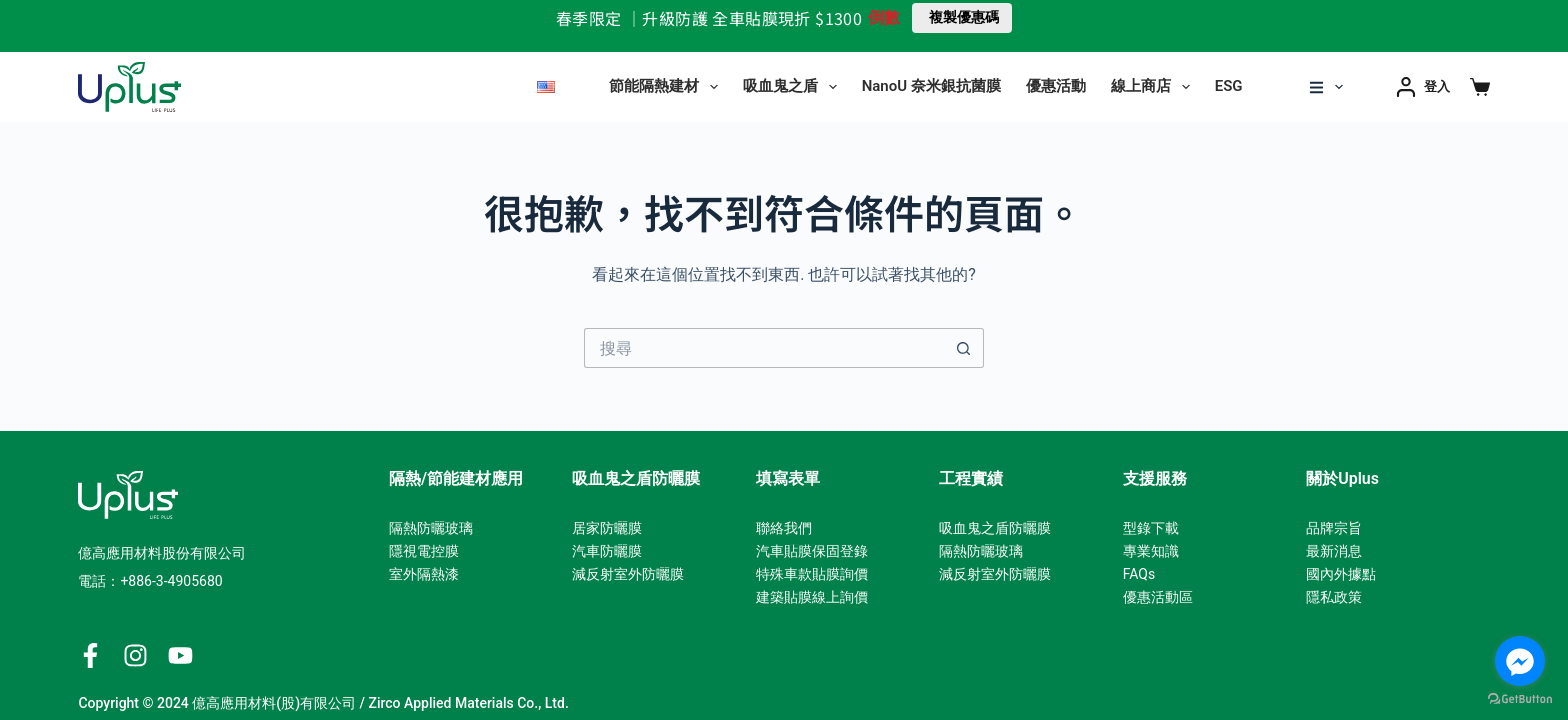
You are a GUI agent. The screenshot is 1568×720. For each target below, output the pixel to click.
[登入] (1423, 86)
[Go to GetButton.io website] (1520, 699)
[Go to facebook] (1520, 661)
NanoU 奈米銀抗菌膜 (931, 86)
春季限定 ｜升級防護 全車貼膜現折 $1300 (709, 18)
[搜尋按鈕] (964, 348)
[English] (546, 87)
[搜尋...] (764, 348)
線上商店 (1154, 87)
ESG (1229, 86)
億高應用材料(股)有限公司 (274, 703)
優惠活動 (1056, 86)
